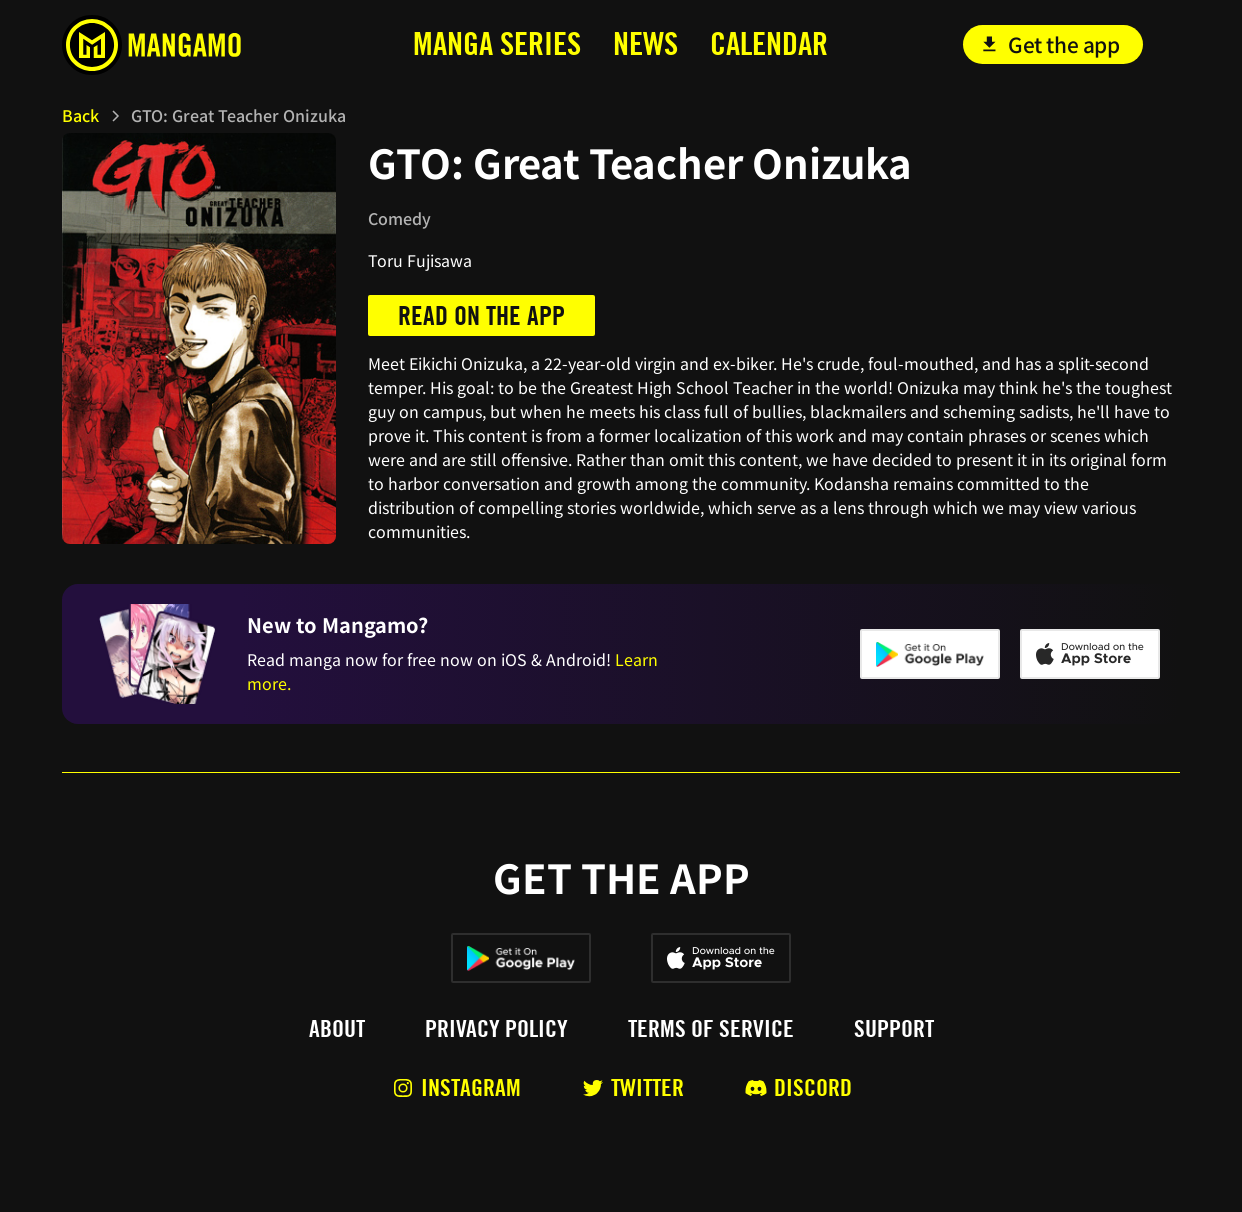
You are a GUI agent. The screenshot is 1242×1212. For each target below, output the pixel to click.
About (337, 1029)
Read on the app (481, 315)
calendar (769, 43)
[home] (178, 45)
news (645, 43)
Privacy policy (496, 1029)
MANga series (497, 43)
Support (894, 1029)
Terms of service (711, 1029)
